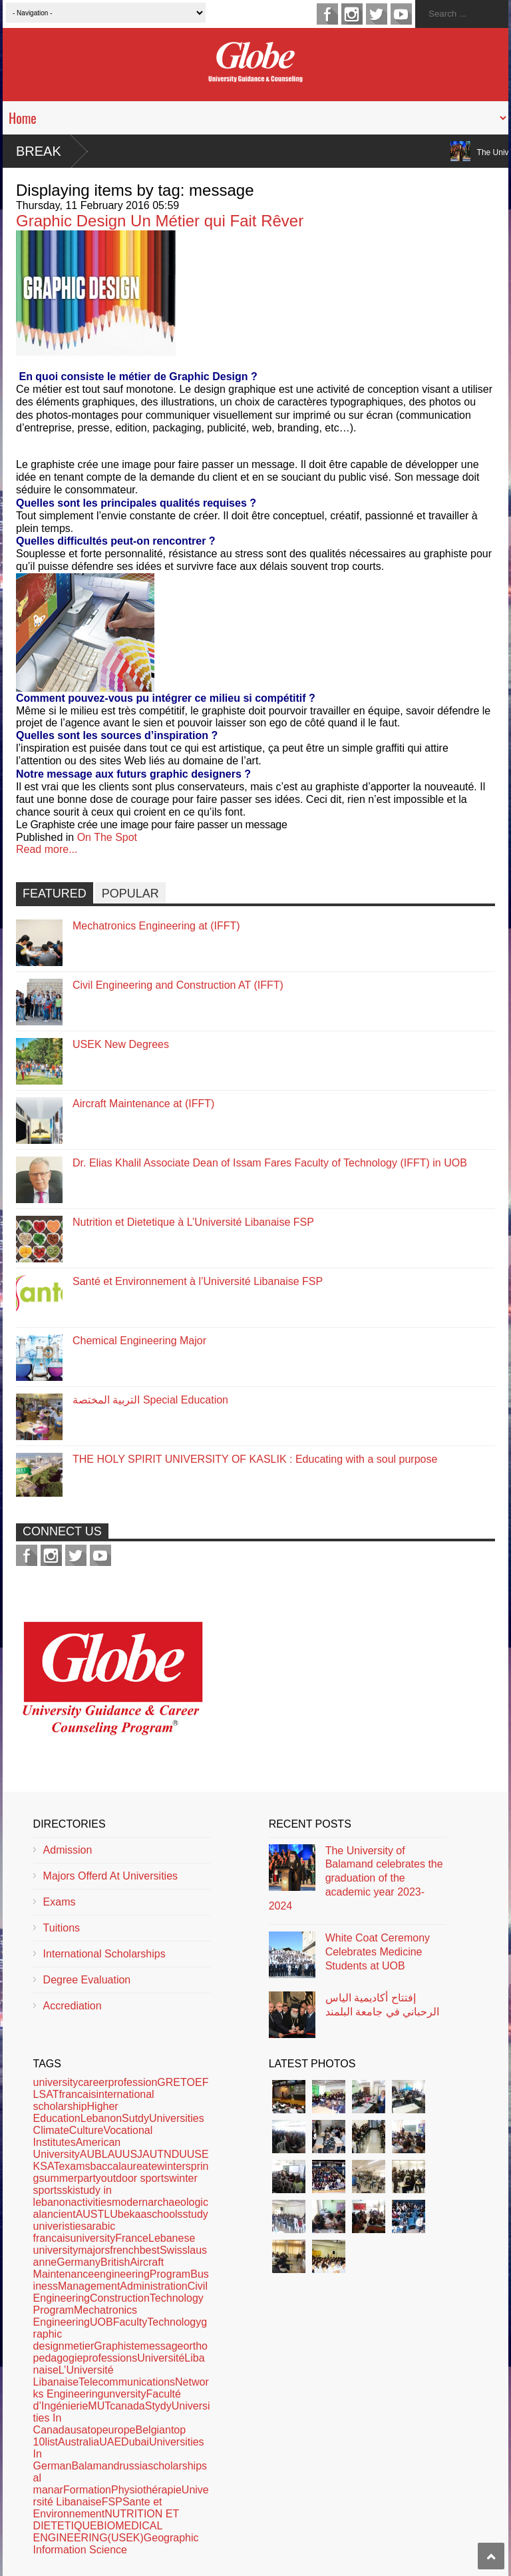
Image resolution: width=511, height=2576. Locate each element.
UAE (110, 2441)
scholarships (177, 2465)
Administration (153, 2286)
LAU (112, 2154)
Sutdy (135, 2118)
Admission (67, 1850)
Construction (120, 2298)
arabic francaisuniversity (74, 2232)
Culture (86, 2130)
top (94, 2430)
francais (77, 2094)
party (89, 2178)
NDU (175, 2154)
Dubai (135, 2441)
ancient (58, 2214)
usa (79, 2430)
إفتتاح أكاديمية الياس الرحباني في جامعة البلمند (382, 2004)
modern (130, 2202)
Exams (59, 1902)
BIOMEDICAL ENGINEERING (97, 2531)
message (162, 2346)
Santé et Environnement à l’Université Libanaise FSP (198, 1281)
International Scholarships (104, 1953)
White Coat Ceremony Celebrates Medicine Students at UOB (377, 1951)
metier (79, 2346)
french (124, 2250)
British (115, 2262)
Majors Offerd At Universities (110, 1876)
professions (110, 2358)
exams (74, 2166)
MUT (99, 2406)
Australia (78, 2441)
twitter (376, 14)
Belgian (153, 2430)
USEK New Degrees (121, 1044)
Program (170, 2274)
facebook (327, 14)
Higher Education (75, 2112)
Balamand (95, 2465)
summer (58, 2178)
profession (133, 2082)
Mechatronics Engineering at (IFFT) (156, 925)
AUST (90, 2214)
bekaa (132, 2214)
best (150, 2250)
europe (119, 2430)
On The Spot (107, 837)
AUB (91, 2154)
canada (127, 2406)
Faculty (130, 2322)
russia (133, 2465)
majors (94, 2250)
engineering (122, 2274)
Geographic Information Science (116, 2543)
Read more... (46, 849)
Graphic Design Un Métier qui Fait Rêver (159, 221)
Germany (78, 2262)
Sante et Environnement (97, 2507)
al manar (48, 2483)
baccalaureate (124, 2166)
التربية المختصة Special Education (150, 1400)
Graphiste (117, 2346)
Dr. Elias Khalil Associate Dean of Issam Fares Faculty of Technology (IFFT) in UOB (270, 1162)
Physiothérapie (146, 2489)
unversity (124, 2394)
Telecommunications (127, 2382)
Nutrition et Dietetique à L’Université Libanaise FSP (193, 1222)
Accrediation (72, 2005)
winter (171, 2166)
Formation (87, 2489)
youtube (401, 14)
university (56, 2082)
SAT (49, 2166)
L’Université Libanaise (73, 2376)
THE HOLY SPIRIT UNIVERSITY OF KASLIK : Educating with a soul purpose (255, 1459)
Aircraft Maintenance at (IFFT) (143, 1103)
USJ (132, 2154)
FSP (112, 2501)
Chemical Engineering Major (139, 1340)
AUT (153, 2154)
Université (160, 2358)
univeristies (59, 2226)
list (51, 2441)
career (93, 2082)
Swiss (174, 2250)
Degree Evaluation (87, 1979)
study (195, 2214)
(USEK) (126, 2537)
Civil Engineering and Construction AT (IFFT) (178, 985)
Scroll (491, 2556)
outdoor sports (135, 2178)
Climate (51, 2130)
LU (110, 2214)
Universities (176, 2118)
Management (89, 2286)
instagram (352, 14)
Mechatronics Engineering (85, 2316)
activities (91, 2202)
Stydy (158, 2406)
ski (68, 2190)
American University (77, 2148)
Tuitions (61, 1927)
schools (164, 2214)
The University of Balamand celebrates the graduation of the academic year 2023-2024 (356, 1878)
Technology (174, 2322)
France (131, 2238)
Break (38, 151)
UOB (101, 2322)
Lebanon (101, 2118)
